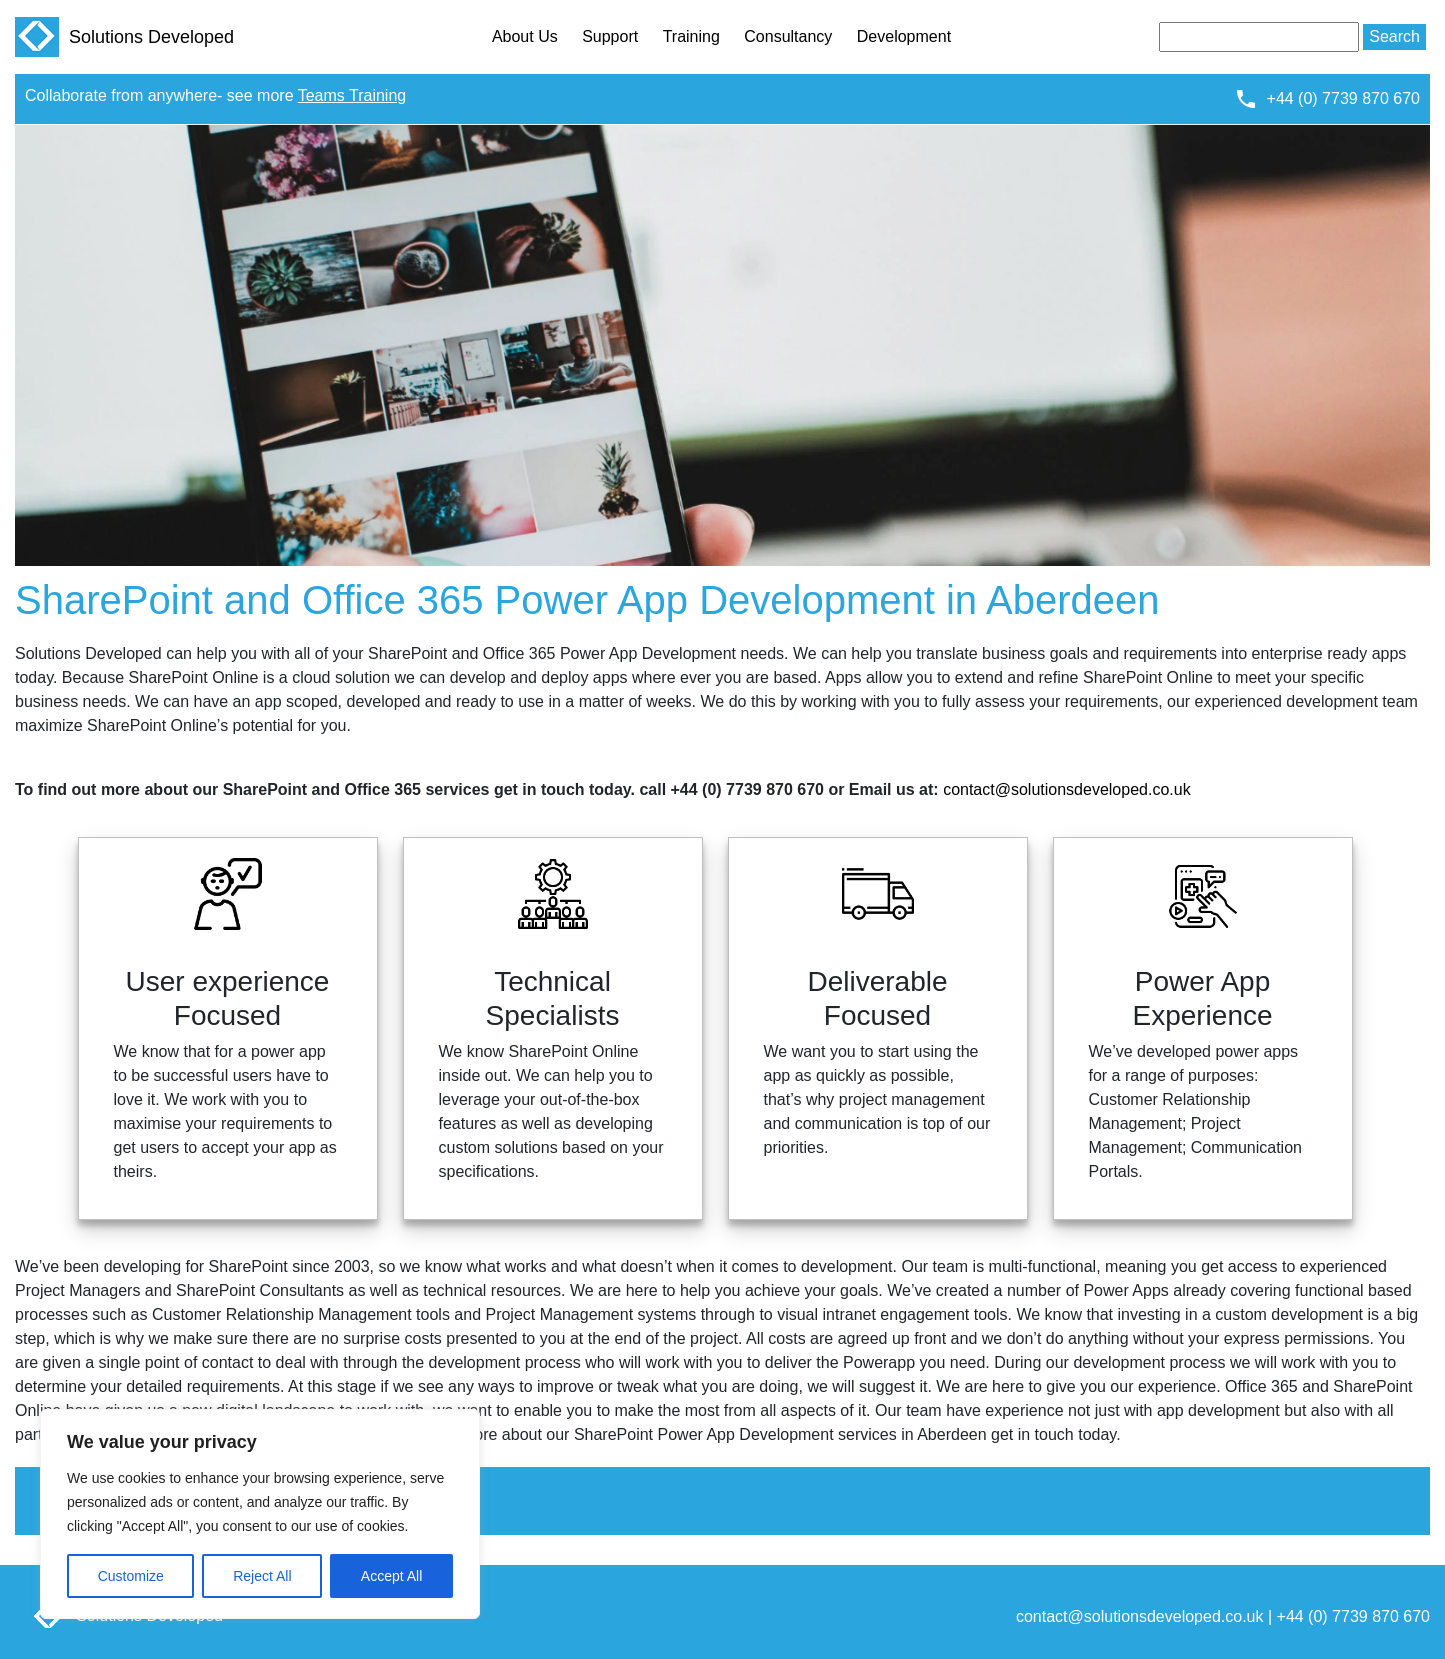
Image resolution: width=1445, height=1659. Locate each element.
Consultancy (788, 36)
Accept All (391, 1576)
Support (610, 36)
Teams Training (352, 95)
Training (691, 36)
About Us (525, 36)
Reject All (262, 1576)
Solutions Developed (124, 37)
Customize (131, 1576)
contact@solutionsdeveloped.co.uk (1067, 789)
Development (904, 36)
